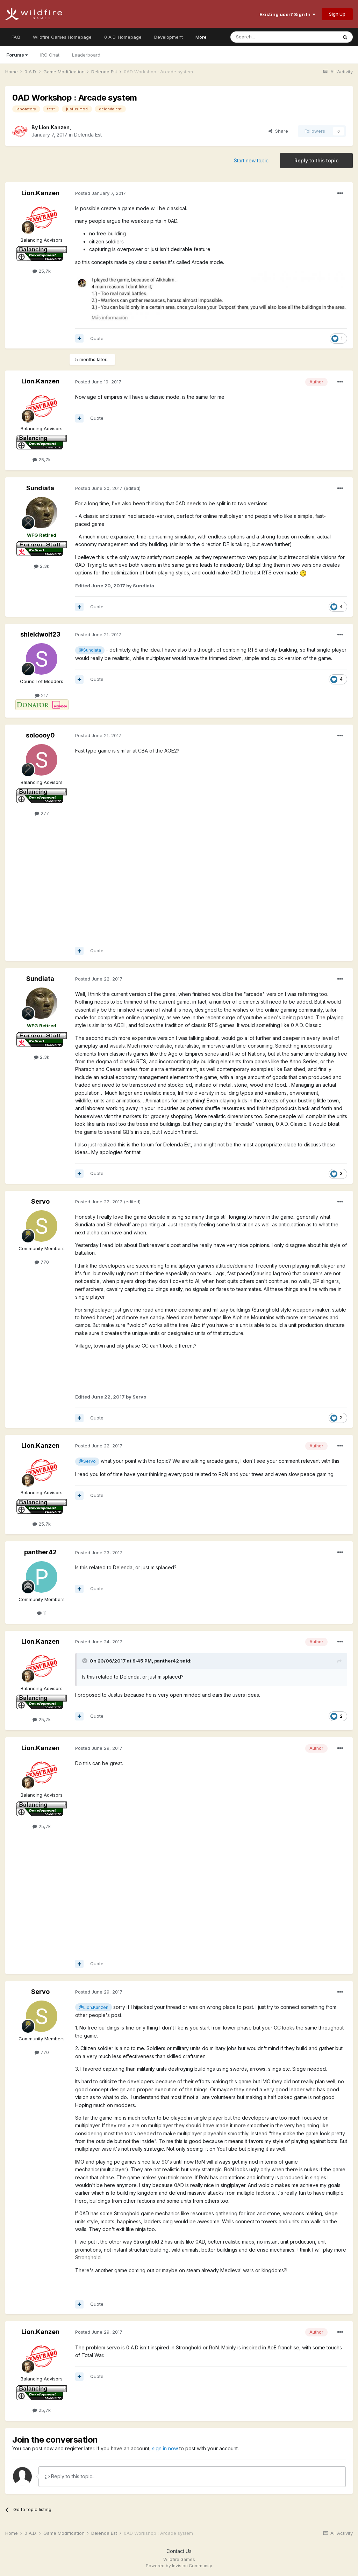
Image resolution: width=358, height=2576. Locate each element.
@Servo (87, 1461)
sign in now (165, 2448)
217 (41, 695)
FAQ (16, 37)
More (201, 37)
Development (168, 37)
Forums (17, 55)
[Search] (266, 37)
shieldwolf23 (40, 634)
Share (278, 131)
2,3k (41, 566)
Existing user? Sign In (287, 14)
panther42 (40, 1552)
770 (42, 1262)
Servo (40, 1201)
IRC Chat (49, 55)
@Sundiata (90, 650)
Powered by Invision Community (179, 2565)
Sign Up (337, 14)
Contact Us (179, 2551)
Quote (96, 338)
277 (42, 813)
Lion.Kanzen (54, 127)
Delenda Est (88, 135)
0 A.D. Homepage (123, 37)
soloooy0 (40, 735)
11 (41, 1613)
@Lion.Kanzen (93, 2007)
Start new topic (251, 160)
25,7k (42, 271)
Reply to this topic (316, 160)
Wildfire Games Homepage (62, 37)
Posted (100, 193)
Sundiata (40, 488)
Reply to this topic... (70, 2476)
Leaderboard (86, 55)
